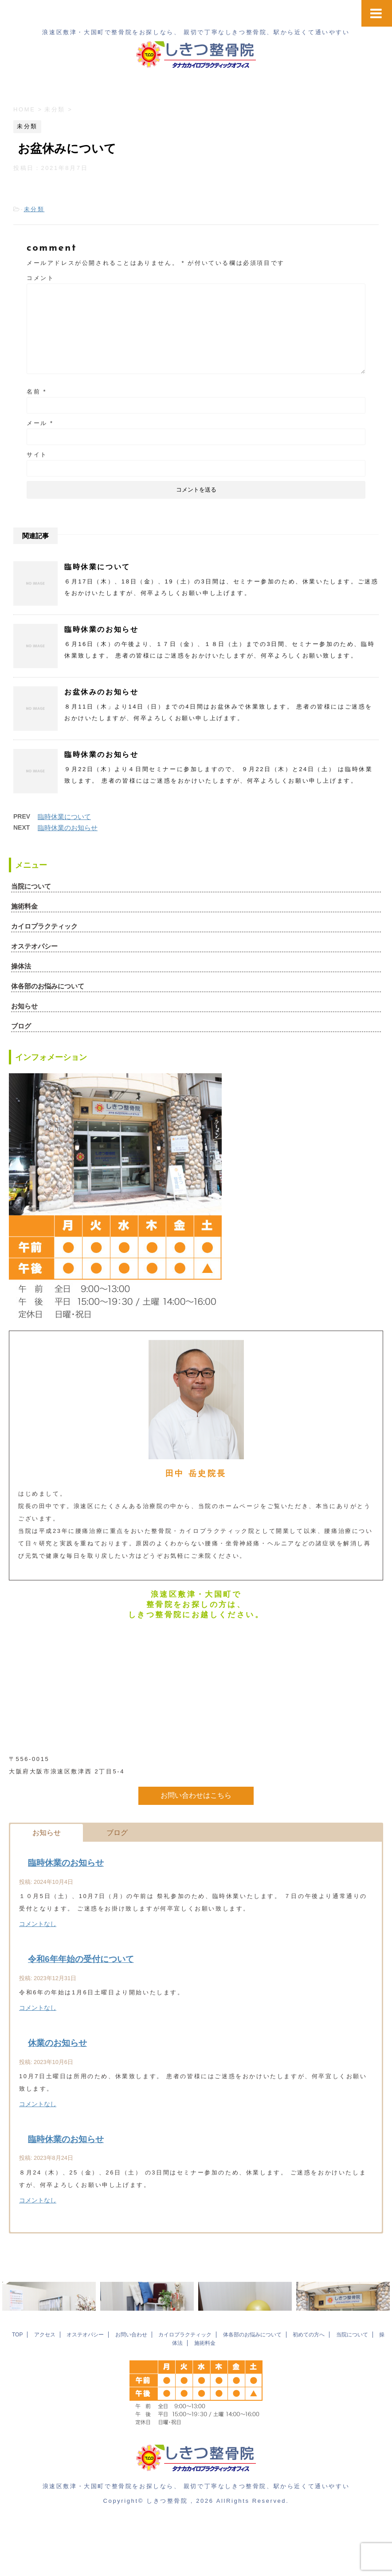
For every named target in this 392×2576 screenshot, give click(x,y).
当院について (31, 886)
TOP (17, 2392)
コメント (40, 278)
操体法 (21, 966)
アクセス (44, 2392)
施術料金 (24, 906)
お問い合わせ (131, 2392)
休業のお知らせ (57, 2043)
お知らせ (24, 1006)
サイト (37, 454)
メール (40, 423)
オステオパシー (34, 946)
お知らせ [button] (46, 1832)
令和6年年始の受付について (81, 1959)
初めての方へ (309, 2392)
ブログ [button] (117, 1832)
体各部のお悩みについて (47, 986)
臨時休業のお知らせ (101, 629)
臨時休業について (97, 567)
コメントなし (37, 1923)
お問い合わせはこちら (196, 1795)
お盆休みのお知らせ (101, 692)
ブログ (21, 1026)
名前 (37, 391)
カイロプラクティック (44, 926)
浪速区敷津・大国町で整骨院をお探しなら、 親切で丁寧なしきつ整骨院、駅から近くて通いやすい (196, 2544)
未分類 (34, 209)
